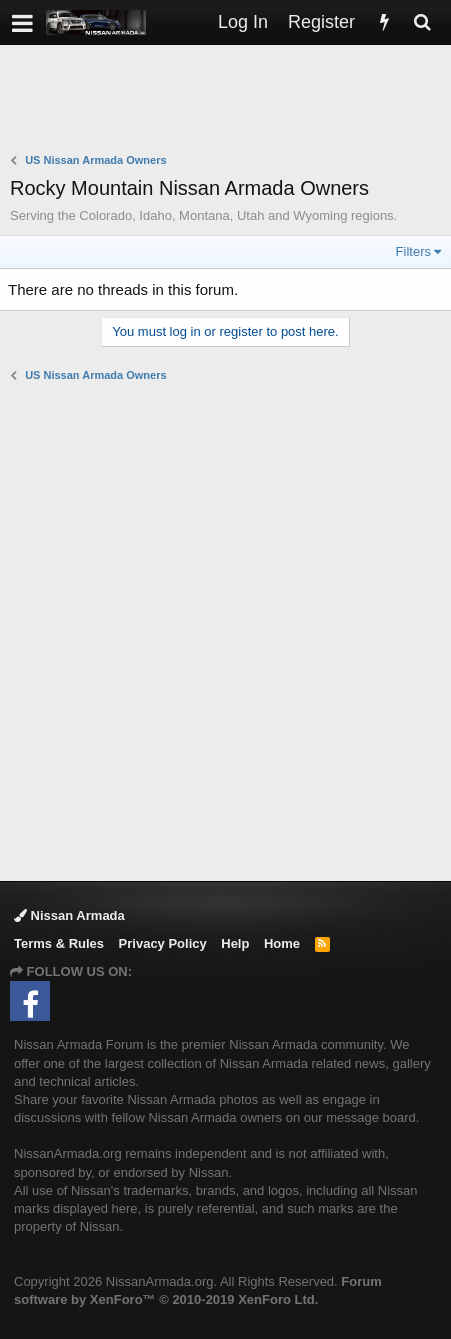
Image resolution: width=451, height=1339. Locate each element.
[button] (22, 22)
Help (235, 943)
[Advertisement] (230, 101)
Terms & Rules (59, 943)
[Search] (422, 22)
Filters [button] (413, 251)
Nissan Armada (69, 915)
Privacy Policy (163, 943)
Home (282, 943)
